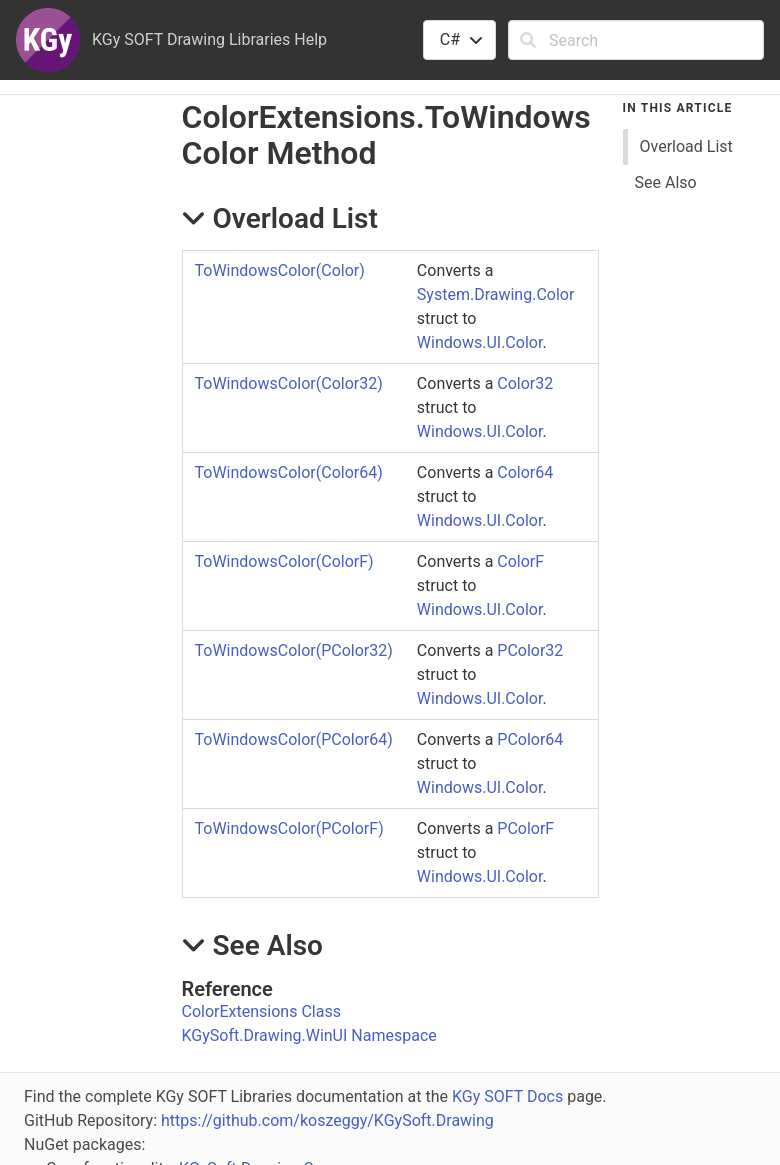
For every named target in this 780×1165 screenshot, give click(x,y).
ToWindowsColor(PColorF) (289, 828)
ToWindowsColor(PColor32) (294, 650)
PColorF (525, 828)
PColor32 (530, 650)
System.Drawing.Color (496, 294)
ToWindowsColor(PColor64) (294, 739)
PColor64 (530, 739)
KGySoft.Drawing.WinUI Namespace (309, 1035)
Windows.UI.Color (480, 342)
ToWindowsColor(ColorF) (284, 561)
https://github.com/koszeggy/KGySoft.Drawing (327, 1120)
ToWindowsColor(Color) (280, 270)
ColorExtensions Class (261, 1011)
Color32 (525, 383)
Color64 (525, 472)
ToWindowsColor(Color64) (289, 472)
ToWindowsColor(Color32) (289, 383)
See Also (666, 182)
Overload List (686, 146)
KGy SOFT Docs (507, 1096)
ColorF (520, 561)
